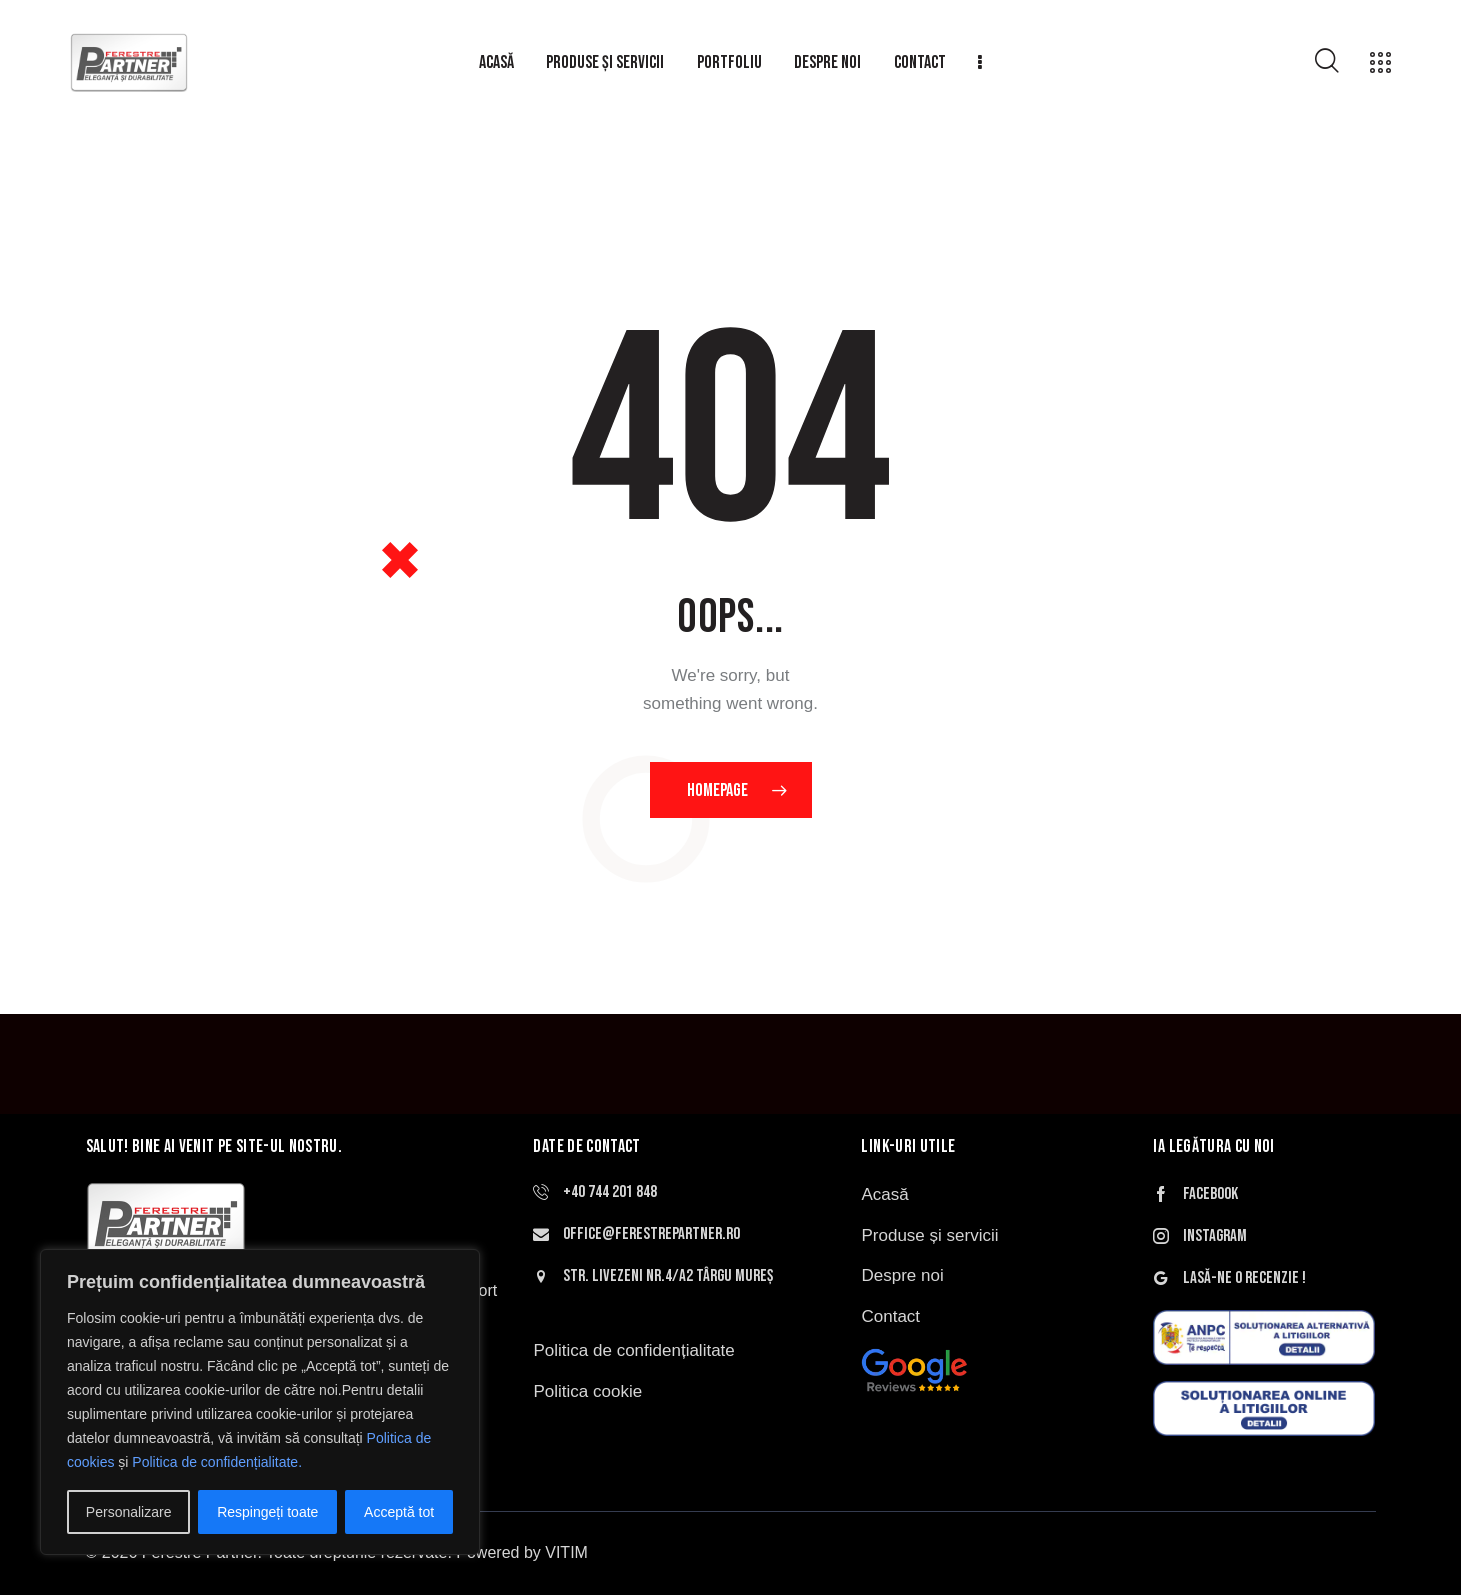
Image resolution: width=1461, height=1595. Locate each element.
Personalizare (129, 1512)
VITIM (566, 1552)
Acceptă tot (399, 1512)
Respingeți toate (267, 1512)
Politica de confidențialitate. (217, 1462)
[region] (260, 1402)
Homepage (717, 790)
